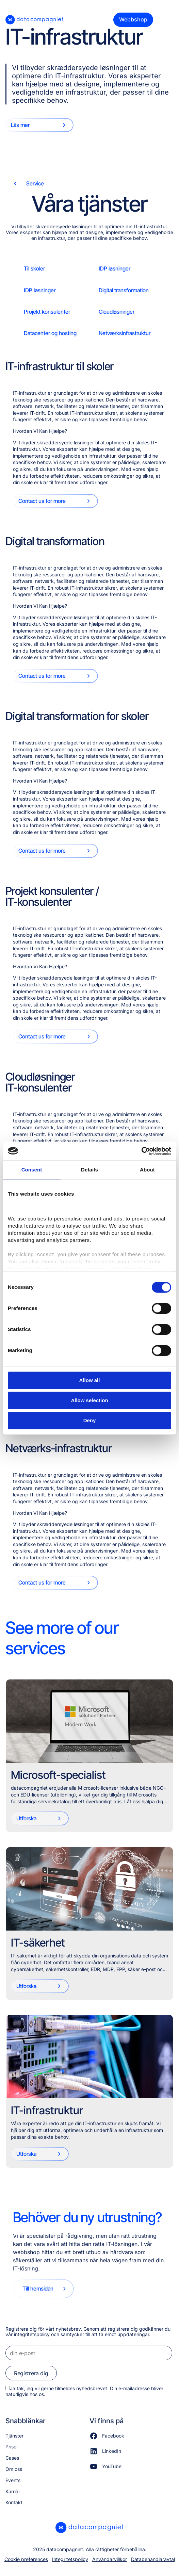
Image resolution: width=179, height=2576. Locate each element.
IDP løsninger (114, 268)
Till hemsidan (37, 2288)
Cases (12, 2458)
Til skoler (34, 268)
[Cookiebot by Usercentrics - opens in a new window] (141, 1151)
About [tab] (147, 1169)
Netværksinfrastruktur (124, 333)
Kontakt (13, 2502)
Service (35, 183)
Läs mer (20, 124)
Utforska (26, 1818)
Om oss (13, 2469)
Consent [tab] (31, 1169)
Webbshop (133, 19)
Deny (89, 1420)
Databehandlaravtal (153, 2559)
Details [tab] (89, 1169)
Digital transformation (124, 290)
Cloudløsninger (116, 311)
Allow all (89, 1380)
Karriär (12, 2491)
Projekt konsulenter (47, 311)
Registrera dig (31, 2373)
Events (12, 2480)
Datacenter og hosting (50, 333)
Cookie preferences (26, 2559)
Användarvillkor (109, 2559)
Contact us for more (42, 500)
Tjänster (14, 2436)
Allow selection (89, 1400)
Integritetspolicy (70, 2559)
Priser (11, 2446)
